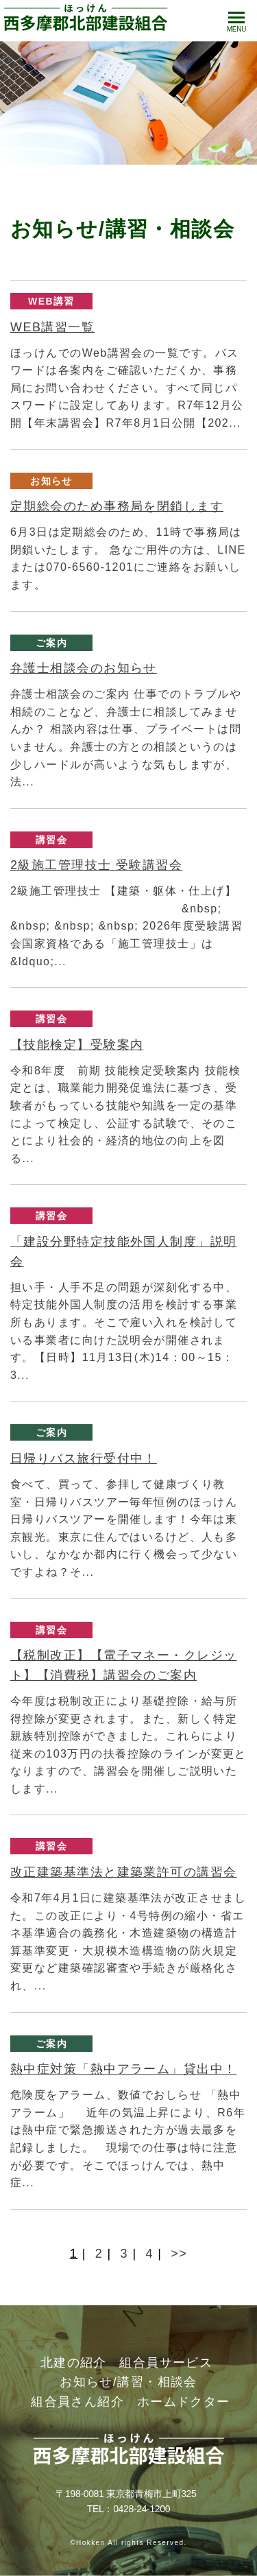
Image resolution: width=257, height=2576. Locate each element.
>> (179, 2253)
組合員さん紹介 (77, 2402)
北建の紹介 (73, 2363)
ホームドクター (183, 2402)
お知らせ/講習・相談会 (128, 2382)
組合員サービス (165, 2363)
